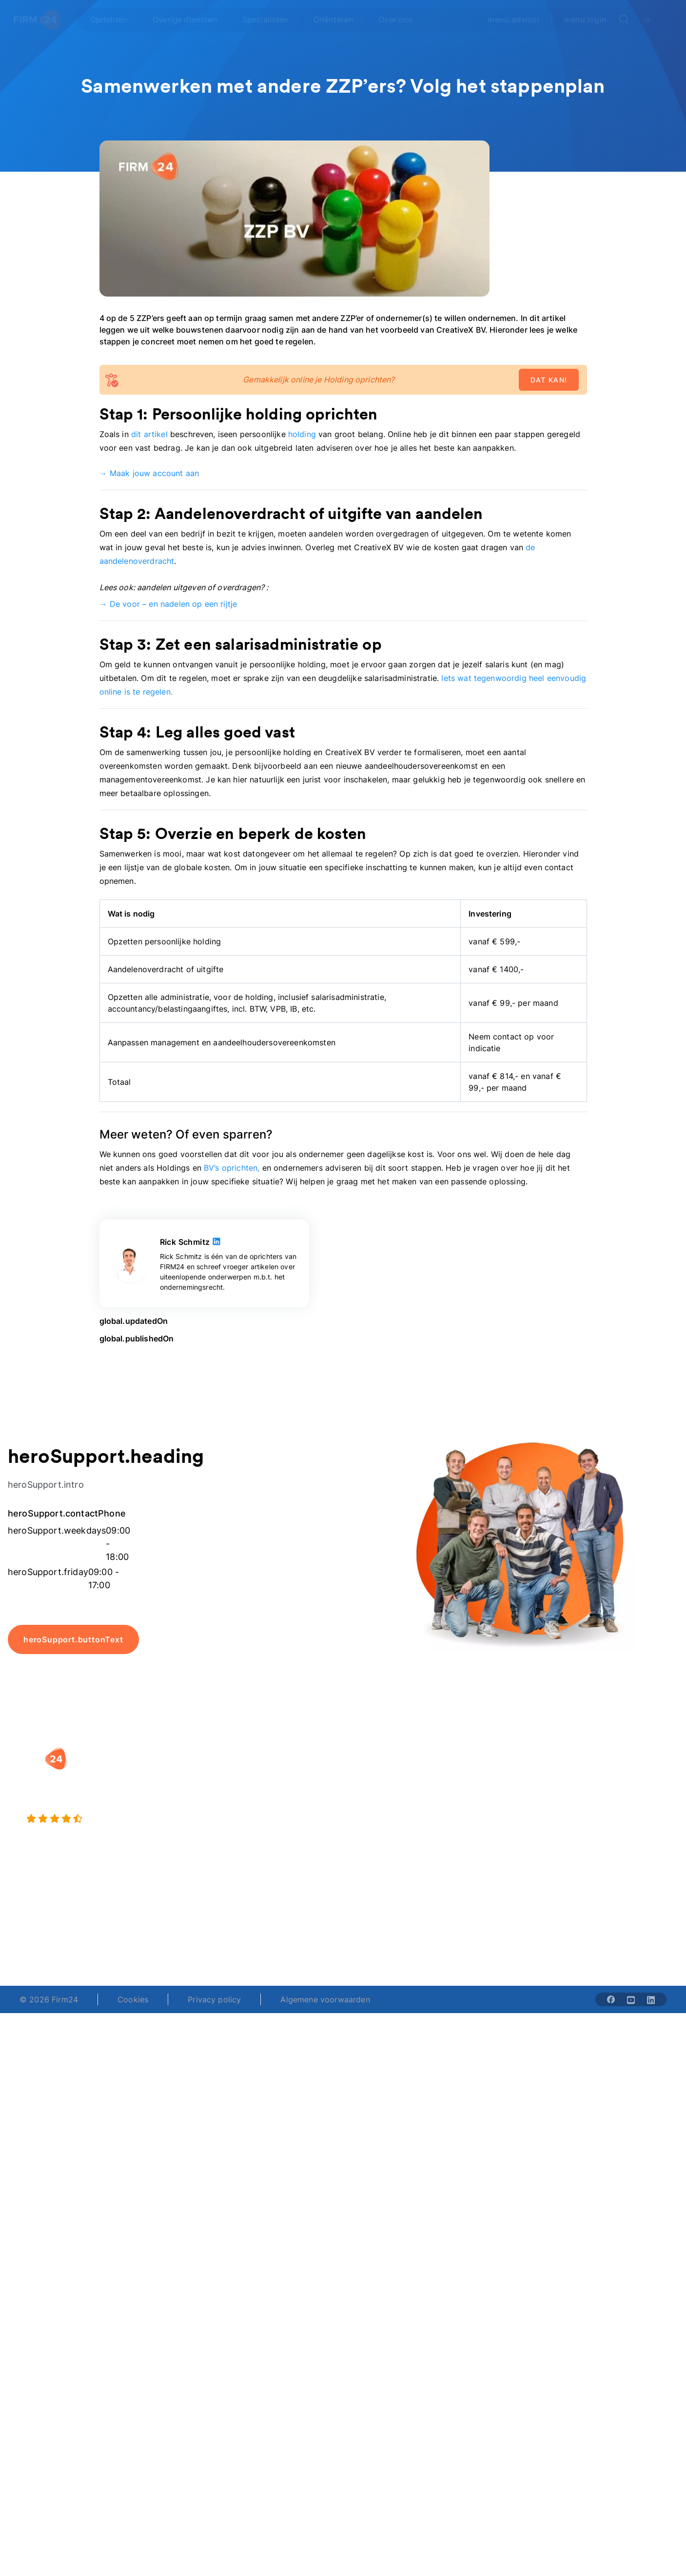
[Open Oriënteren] (339, 19)
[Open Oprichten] (114, 19)
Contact (595, 1832)
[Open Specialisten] (271, 19)
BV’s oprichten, (231, 1168)
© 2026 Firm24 (49, 1999)
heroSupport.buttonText (73, 1639)
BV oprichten (262, 1773)
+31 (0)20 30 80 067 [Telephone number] (283, 1933)
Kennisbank (601, 1812)
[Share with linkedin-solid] (651, 1999)
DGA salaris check (387, 1792)
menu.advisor (514, 19)
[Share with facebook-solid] (611, 1999)
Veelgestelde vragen (618, 1792)
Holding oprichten (272, 1792)
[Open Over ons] (401, 19)
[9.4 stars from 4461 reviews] (124, 1819)
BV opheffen (261, 1832)
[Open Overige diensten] (191, 19)
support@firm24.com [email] (390, 1933)
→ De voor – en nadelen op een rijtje (168, 604)
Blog (588, 1773)
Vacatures (484, 1792)
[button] (281, 1753)
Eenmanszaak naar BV (280, 1812)
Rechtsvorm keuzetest (394, 1773)
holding (302, 434)
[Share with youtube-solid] (631, 1999)
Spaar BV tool (379, 1812)
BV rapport (373, 1832)
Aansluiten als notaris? (508, 1812)
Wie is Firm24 (491, 1773)
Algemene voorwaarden (325, 1999)
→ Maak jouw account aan (149, 473)
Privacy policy (214, 1999)
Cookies (133, 1999)
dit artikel (149, 434)
